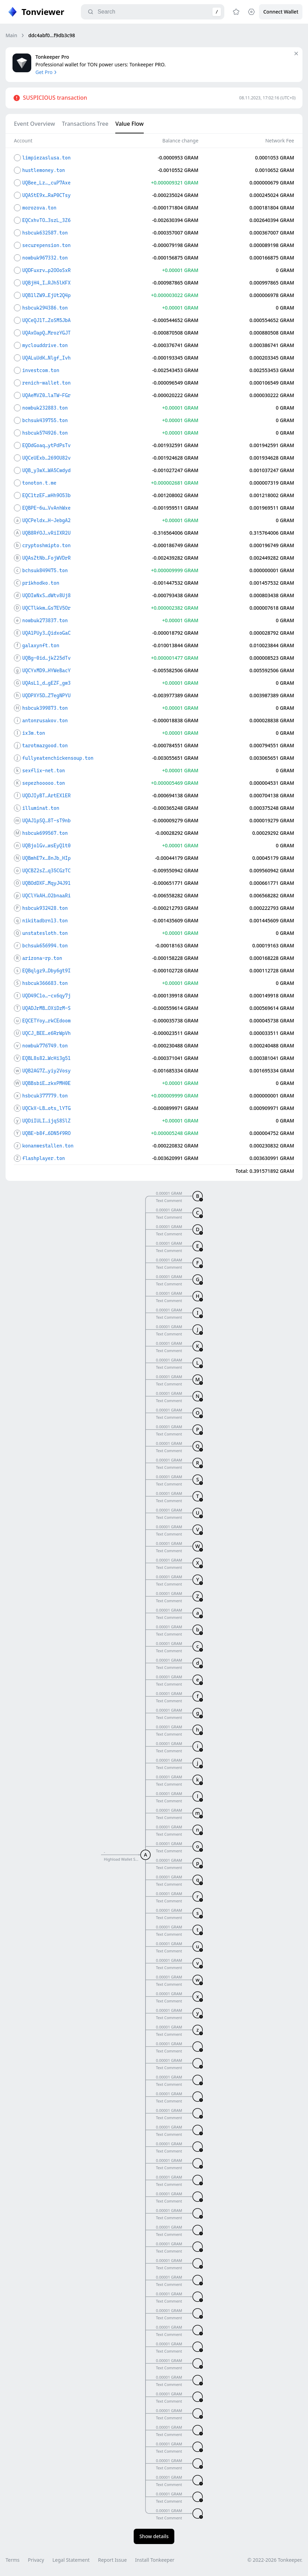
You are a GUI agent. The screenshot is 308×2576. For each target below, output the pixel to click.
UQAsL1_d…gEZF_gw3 (46, 683)
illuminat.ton (40, 808)
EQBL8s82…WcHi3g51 (46, 1058)
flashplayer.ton (43, 1158)
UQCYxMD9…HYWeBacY (46, 670)
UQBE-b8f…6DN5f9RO (46, 1133)
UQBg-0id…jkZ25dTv (46, 658)
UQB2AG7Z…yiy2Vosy (46, 1070)
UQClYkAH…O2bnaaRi (46, 895)
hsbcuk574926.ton (45, 433)
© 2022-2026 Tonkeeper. (274, 2560)
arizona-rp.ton (42, 958)
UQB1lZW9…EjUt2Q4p (46, 295)
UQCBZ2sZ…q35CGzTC (46, 870)
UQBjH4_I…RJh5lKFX (46, 283)
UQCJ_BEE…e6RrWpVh (46, 1033)
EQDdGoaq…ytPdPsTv (46, 445)
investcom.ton (40, 370)
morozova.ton (39, 208)
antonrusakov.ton (45, 720)
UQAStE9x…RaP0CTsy (46, 195)
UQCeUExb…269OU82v (46, 458)
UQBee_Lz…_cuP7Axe (46, 183)
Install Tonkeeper (154, 2560)
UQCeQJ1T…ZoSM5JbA (46, 320)
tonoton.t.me (39, 483)
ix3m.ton (33, 733)
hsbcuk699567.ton (45, 833)
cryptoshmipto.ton (46, 545)
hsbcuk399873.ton (45, 708)
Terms (12, 2560)
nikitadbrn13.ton (45, 920)
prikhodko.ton (40, 583)
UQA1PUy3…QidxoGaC (46, 633)
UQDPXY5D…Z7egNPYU (46, 695)
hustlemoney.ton (43, 170)
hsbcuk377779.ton (45, 1095)
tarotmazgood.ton (45, 745)
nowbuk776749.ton (45, 1045)
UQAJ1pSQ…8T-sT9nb (46, 820)
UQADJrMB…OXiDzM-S (46, 1008)
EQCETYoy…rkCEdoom (46, 1020)
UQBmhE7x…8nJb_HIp (46, 858)
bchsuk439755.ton (45, 420)
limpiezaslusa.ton (46, 158)
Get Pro (46, 72)
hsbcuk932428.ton (45, 908)
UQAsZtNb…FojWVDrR (46, 558)
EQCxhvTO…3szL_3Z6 (46, 220)
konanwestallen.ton (48, 1146)
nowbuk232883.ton (45, 408)
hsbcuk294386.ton (45, 308)
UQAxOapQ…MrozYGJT (46, 333)
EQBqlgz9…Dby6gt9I (46, 970)
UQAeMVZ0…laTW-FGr (46, 395)
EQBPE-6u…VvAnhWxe (46, 508)
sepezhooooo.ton (43, 783)
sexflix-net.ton (43, 770)
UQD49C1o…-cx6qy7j (46, 995)
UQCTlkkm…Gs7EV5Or (46, 608)
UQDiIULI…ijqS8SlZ (46, 1121)
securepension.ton (46, 245)
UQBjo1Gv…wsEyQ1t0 (46, 845)
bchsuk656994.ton (45, 945)
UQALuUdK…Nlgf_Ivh (46, 358)
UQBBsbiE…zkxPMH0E (46, 1083)
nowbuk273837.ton (45, 620)
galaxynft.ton (40, 645)
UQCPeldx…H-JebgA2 (46, 520)
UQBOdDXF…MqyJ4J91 (46, 883)
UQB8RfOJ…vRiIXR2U (46, 533)
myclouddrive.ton (45, 345)
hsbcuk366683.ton (45, 983)
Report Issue (112, 2560)
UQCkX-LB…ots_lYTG (46, 1108)
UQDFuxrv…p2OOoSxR (46, 270)
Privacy (36, 2560)
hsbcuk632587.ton (45, 233)
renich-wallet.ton (46, 383)
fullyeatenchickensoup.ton (57, 758)
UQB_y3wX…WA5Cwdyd (46, 470)
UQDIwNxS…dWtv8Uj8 (46, 595)
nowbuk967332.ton (45, 258)
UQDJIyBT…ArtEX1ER (46, 795)
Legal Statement (71, 2560)
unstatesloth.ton (45, 933)
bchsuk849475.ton (45, 570)
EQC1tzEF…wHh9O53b (46, 495)
